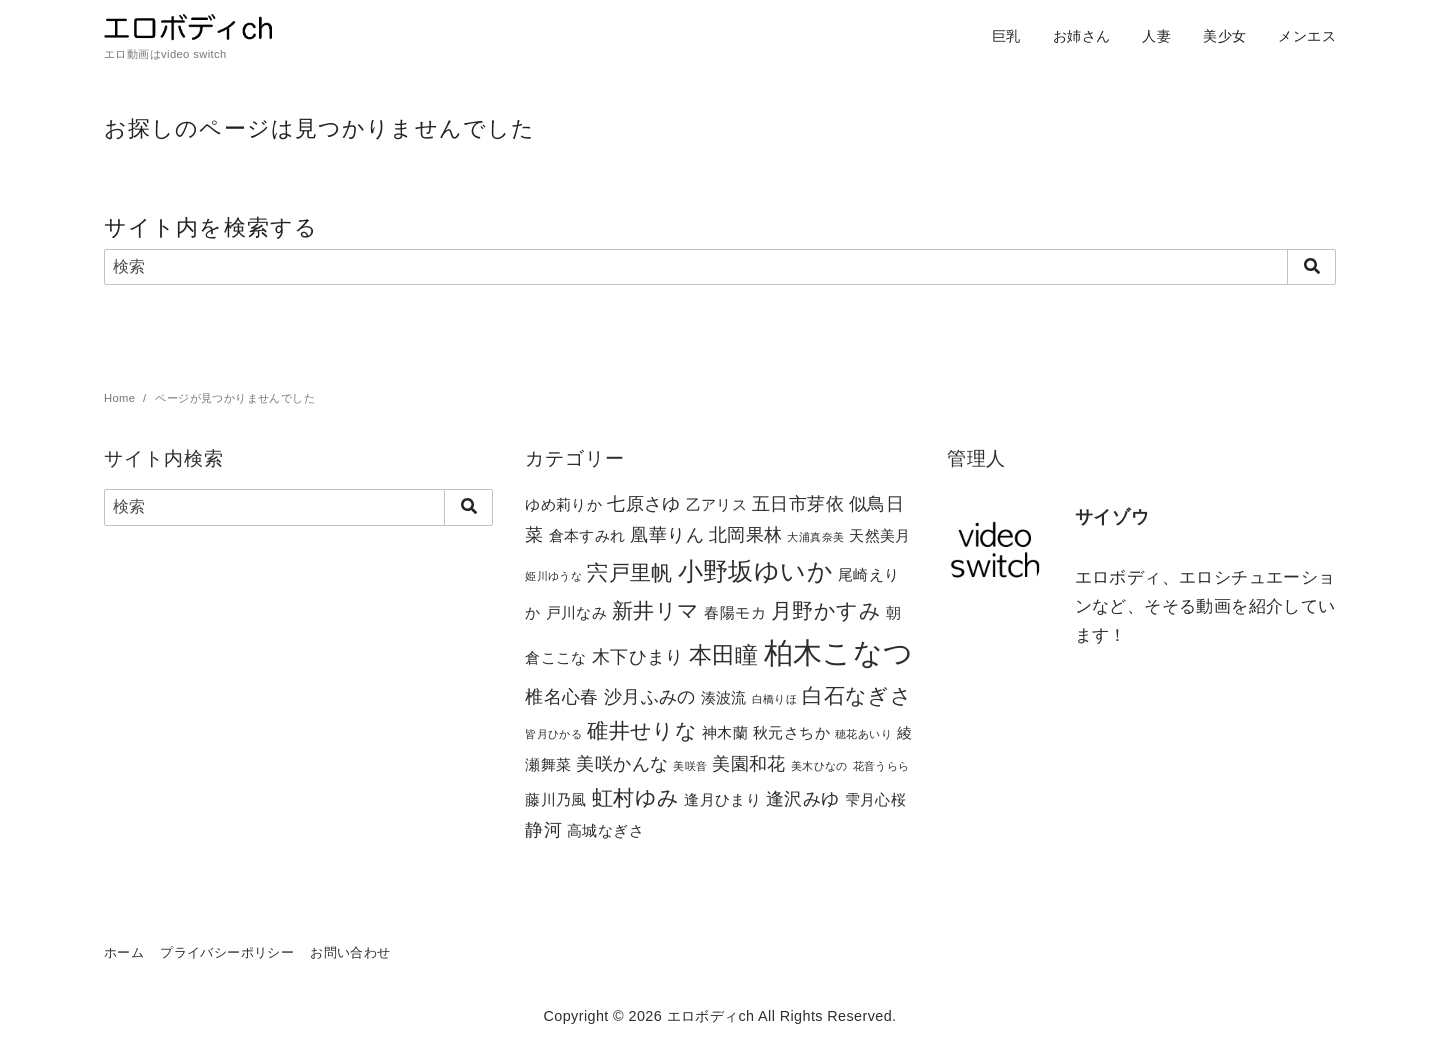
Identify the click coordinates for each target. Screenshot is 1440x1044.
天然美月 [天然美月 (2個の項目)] (880, 535)
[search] (1311, 267)
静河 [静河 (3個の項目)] (543, 829)
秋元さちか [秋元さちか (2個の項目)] (791, 732)
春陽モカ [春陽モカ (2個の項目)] (735, 612)
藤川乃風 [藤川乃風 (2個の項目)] (556, 799)
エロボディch (711, 1016)
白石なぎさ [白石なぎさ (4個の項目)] (857, 695)
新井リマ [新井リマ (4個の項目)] (656, 610)
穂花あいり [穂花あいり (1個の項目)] (863, 734)
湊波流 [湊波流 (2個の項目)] (724, 697)
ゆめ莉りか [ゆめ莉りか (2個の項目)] (563, 504)
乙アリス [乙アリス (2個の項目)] (717, 504)
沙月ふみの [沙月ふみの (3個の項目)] (650, 696)
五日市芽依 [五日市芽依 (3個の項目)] (798, 503)
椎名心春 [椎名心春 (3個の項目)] (562, 696)
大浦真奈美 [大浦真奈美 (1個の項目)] (815, 537)
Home (121, 398)
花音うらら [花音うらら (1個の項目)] (881, 766)
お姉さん (1082, 36)
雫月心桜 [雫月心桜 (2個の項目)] (876, 799)
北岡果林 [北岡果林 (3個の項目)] (746, 534)
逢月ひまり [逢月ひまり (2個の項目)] (722, 799)
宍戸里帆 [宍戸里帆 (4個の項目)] (630, 572)
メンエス (1307, 36)
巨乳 (1006, 36)
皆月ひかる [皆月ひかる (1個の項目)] (553, 734)
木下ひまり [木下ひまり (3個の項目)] (638, 656)
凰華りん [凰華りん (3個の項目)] (667, 534)
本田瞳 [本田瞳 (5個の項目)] (724, 655)
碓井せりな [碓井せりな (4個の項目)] (642, 730)
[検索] (720, 267)
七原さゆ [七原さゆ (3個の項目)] (644, 503)
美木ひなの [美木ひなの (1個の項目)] (819, 766)
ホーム (124, 952)
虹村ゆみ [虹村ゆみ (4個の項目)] (636, 797)
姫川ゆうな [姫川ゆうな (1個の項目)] (553, 576)
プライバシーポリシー (227, 952)
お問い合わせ (350, 952)
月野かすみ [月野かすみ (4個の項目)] (826, 610)
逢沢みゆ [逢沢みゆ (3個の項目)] (803, 798)
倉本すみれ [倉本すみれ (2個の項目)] (587, 535)
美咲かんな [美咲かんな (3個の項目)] (622, 763)
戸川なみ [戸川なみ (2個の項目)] (577, 612)
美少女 (1224, 36)
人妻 (1156, 36)
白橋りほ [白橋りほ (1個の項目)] (775, 699)
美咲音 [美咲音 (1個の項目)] (690, 766)
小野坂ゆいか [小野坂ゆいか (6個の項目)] (755, 571)
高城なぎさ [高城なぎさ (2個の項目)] (605, 830)
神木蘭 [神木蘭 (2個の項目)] (725, 732)
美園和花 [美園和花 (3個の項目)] (749, 763)
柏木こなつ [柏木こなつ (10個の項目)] (839, 652)
